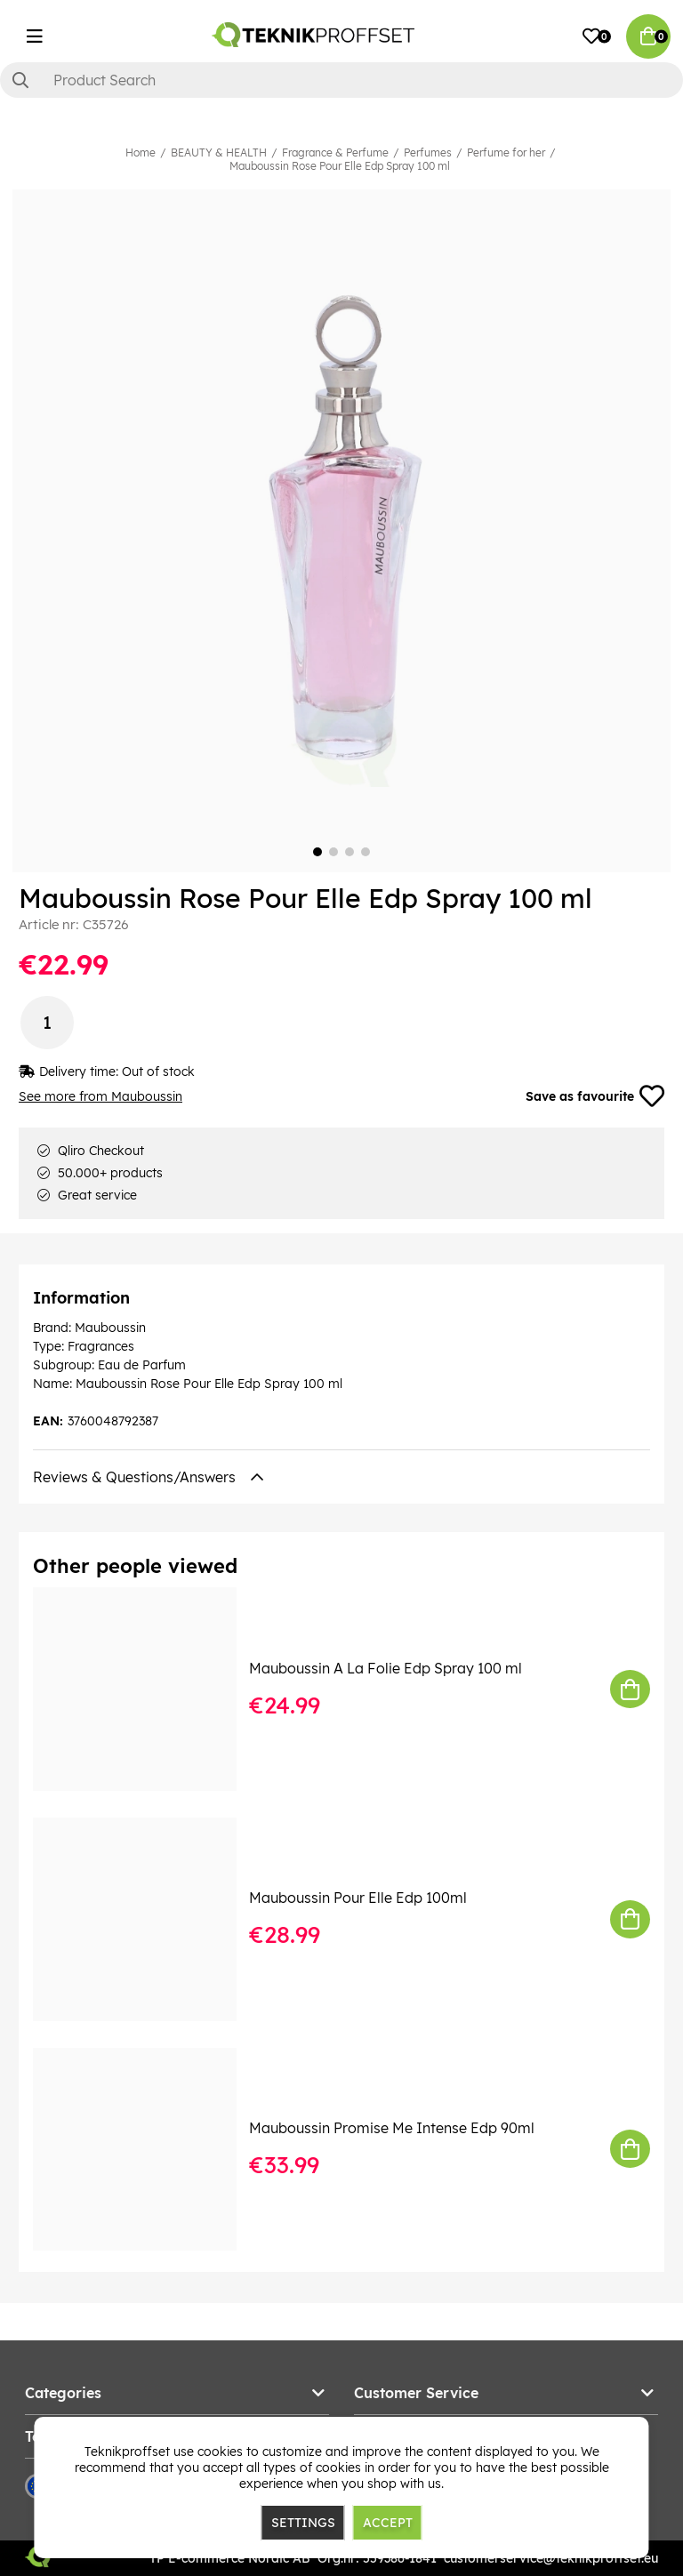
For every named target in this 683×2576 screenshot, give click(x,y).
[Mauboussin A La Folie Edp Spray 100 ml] (147, 1689)
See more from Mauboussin (100, 1096)
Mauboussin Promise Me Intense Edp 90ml (391, 2128)
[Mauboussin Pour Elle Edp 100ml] (147, 1919)
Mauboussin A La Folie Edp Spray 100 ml (385, 1668)
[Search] (341, 80)
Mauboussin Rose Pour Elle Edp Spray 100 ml (339, 166)
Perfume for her (506, 152)
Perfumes (428, 152)
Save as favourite (595, 1096)
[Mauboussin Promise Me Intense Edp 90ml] (147, 2149)
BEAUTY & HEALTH (219, 152)
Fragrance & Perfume (335, 152)
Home (140, 152)
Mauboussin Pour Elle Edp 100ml (358, 1897)
